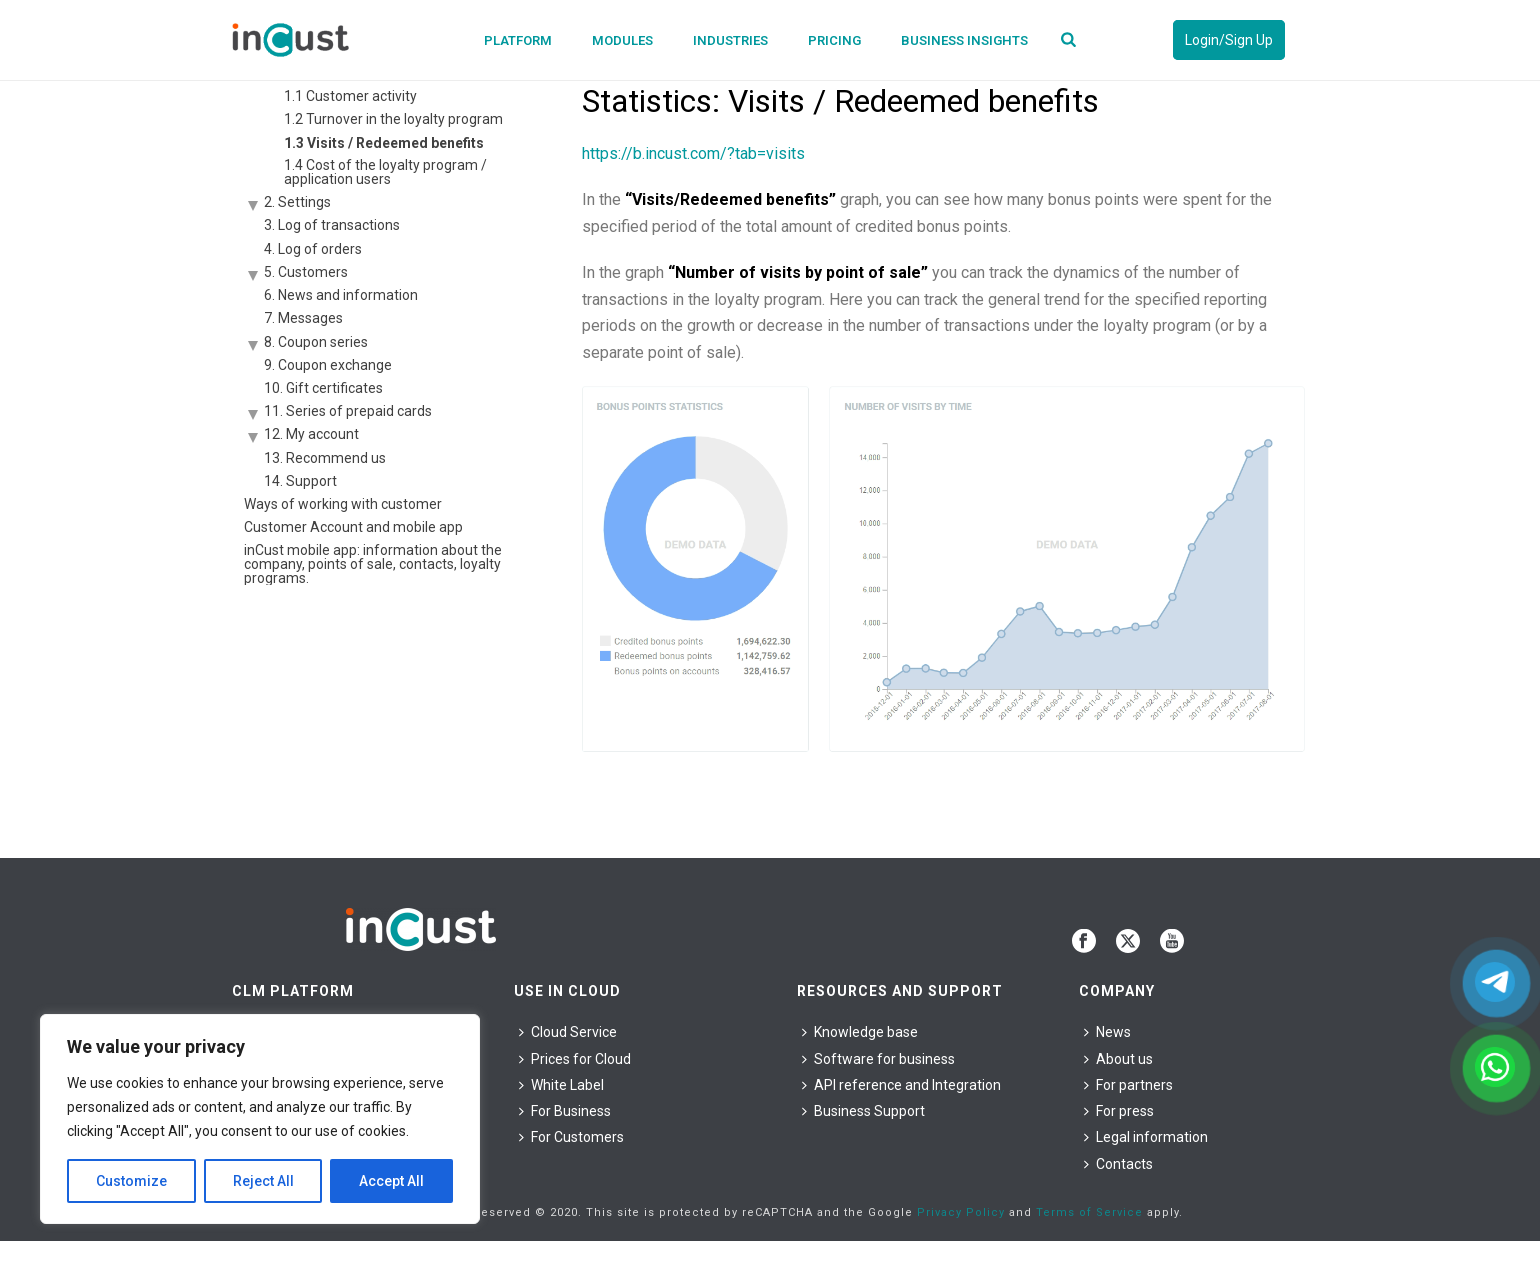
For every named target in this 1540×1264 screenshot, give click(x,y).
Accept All (391, 1181)
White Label (561, 1085)
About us (1118, 1059)
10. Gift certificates (323, 388)
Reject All (263, 1181)
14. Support (300, 481)
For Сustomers (571, 1137)
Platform (518, 40)
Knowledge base (860, 1032)
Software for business (878, 1059)
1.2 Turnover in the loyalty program (393, 119)
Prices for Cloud (575, 1059)
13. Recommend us (325, 458)
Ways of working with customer (343, 504)
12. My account (311, 434)
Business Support (863, 1111)
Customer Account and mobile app (353, 527)
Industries (730, 40)
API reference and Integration (901, 1085)
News (1107, 1032)
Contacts (1118, 1164)
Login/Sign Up (1229, 40)
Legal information (1146, 1137)
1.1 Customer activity (350, 96)
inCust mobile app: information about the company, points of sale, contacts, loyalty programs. (373, 564)
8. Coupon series (316, 342)
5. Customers (306, 272)
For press (1119, 1111)
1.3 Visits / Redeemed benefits (384, 143)
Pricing (834, 40)
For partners (1128, 1085)
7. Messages (303, 318)
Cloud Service (568, 1032)
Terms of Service (1089, 1212)
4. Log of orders (313, 249)
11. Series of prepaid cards (348, 411)
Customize (131, 1181)
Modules (622, 40)
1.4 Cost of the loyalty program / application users (385, 172)
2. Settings (297, 202)
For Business (565, 1111)
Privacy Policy (961, 1212)
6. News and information (341, 295)
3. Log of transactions (332, 225)
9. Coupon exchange (328, 365)
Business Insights (964, 40)
